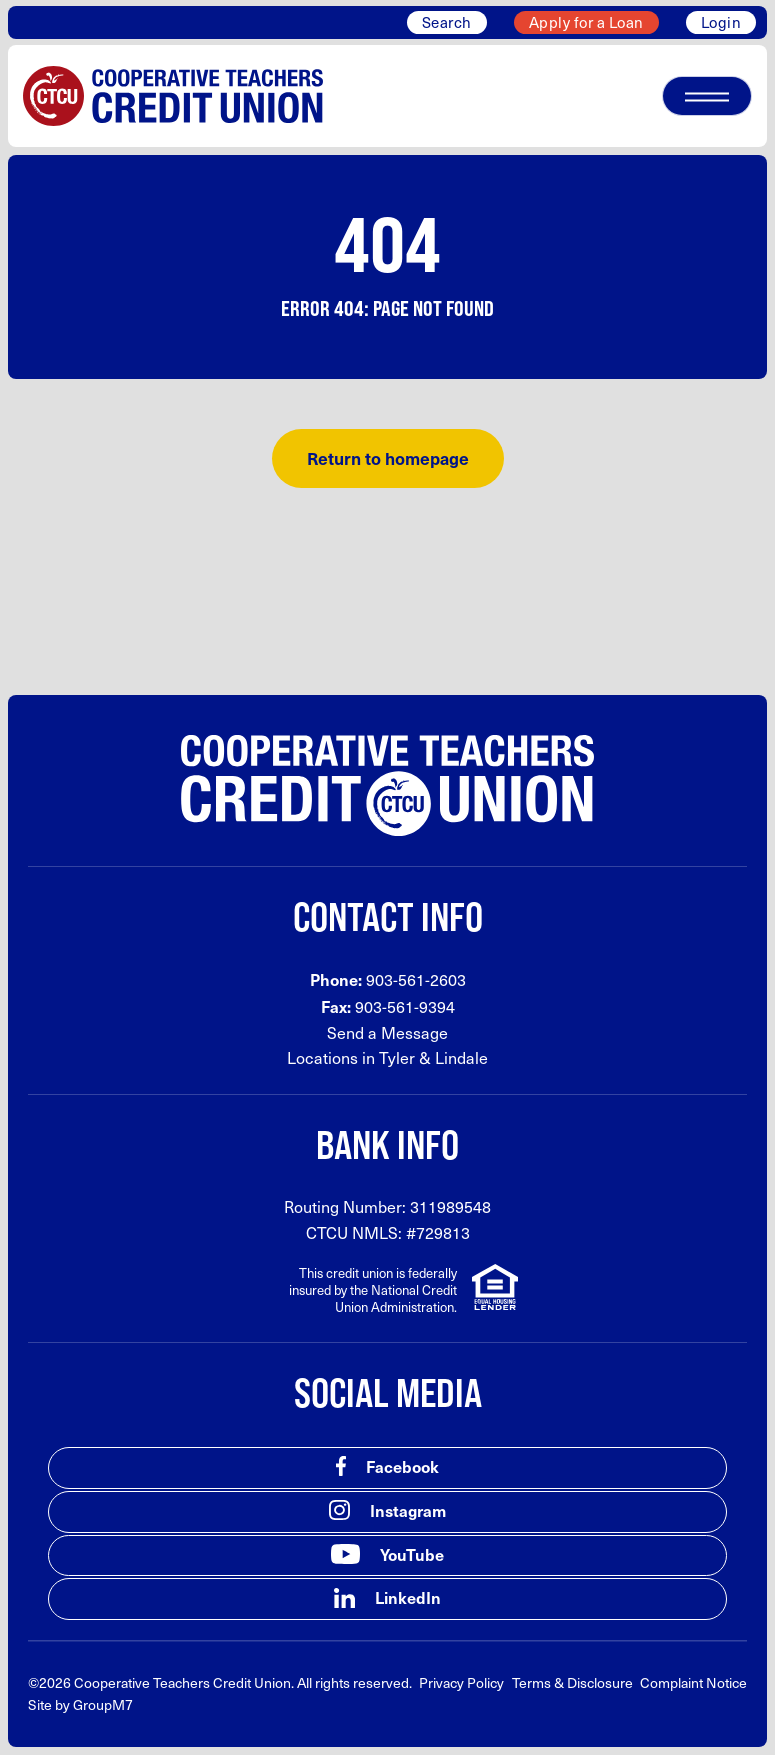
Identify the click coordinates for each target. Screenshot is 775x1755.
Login (721, 22)
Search (447, 22)
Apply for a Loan (586, 22)
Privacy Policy (461, 1682)
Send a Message (387, 1032)
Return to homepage (388, 458)
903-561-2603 (416, 979)
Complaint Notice (693, 1682)
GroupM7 (103, 1704)
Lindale (461, 1057)
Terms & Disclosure (572, 1682)
